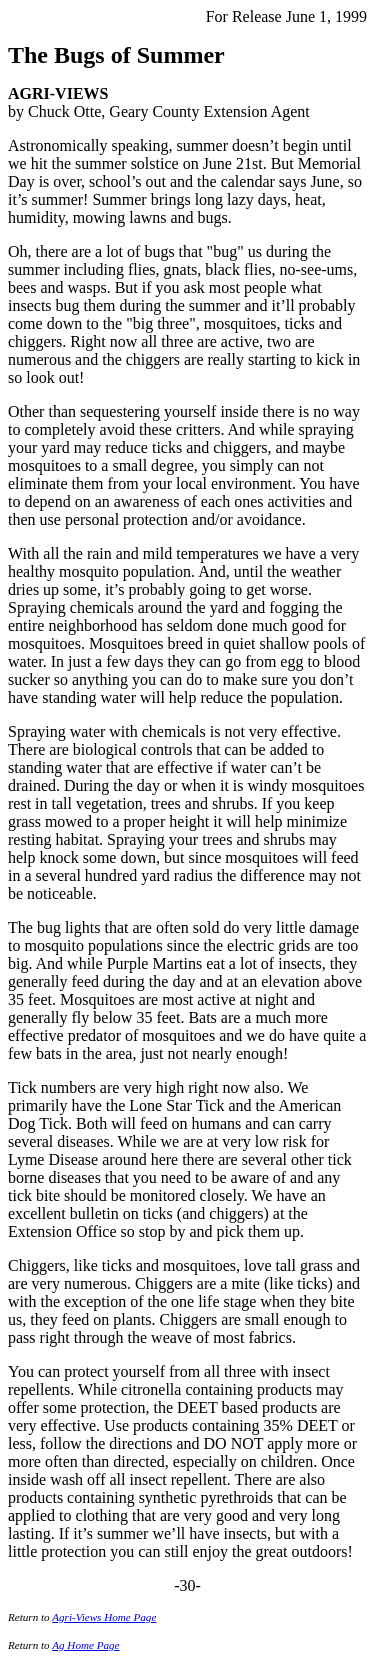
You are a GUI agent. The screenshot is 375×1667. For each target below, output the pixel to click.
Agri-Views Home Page (104, 1617)
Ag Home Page (85, 1645)
